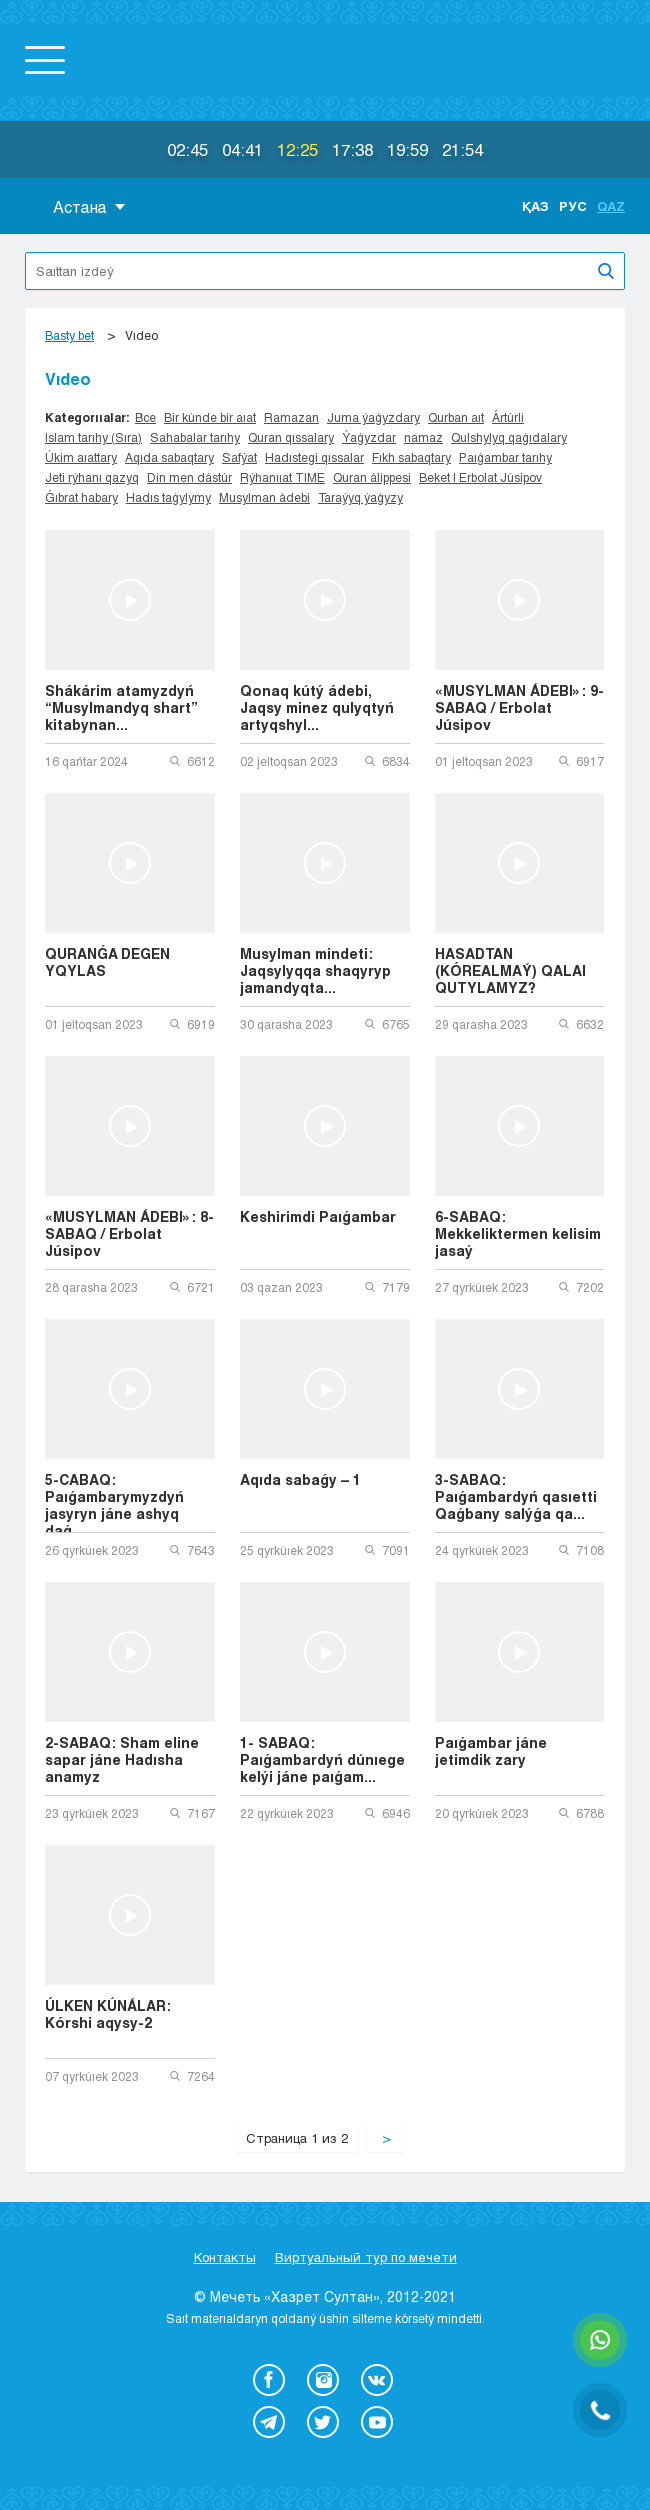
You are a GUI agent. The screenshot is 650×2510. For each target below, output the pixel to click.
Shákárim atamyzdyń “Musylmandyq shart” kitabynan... (121, 707)
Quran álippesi (372, 477)
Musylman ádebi (264, 497)
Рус (573, 206)
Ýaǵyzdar (369, 437)
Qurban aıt (456, 417)
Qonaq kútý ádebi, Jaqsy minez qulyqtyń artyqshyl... (317, 707)
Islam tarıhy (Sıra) (93, 437)
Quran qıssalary (291, 437)
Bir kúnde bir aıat (210, 417)
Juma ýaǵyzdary (373, 417)
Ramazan (291, 417)
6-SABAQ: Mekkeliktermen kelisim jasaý (518, 1233)
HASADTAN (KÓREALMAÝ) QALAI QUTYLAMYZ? (510, 970)
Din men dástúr (189, 477)
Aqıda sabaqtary (169, 457)
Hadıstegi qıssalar (314, 457)
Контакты (225, 2257)
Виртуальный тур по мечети (366, 2257)
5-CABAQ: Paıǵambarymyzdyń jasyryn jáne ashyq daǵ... (114, 1502)
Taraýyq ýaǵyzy (360, 497)
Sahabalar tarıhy (195, 437)
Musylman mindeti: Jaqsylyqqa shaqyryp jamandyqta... (315, 970)
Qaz (611, 206)
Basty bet (69, 335)
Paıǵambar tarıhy (505, 457)
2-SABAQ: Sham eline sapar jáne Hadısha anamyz (122, 1759)
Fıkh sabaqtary (411, 457)
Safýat (239, 457)
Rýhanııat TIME (282, 477)
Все (145, 417)
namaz (423, 437)
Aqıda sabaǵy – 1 (300, 1479)
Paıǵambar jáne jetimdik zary (491, 1751)
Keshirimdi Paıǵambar (318, 1216)
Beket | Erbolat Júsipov (480, 477)
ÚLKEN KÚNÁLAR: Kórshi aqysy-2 (108, 2014)
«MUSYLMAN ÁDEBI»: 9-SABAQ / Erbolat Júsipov (519, 707)
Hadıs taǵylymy (168, 497)
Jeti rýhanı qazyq (92, 477)
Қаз (535, 206)
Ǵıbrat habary (81, 497)
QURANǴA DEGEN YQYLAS (107, 962)
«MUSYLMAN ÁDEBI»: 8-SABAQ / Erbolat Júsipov (129, 1233)
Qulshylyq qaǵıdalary (509, 437)
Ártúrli (508, 417)
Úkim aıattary (81, 457)
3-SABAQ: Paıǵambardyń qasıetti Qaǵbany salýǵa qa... (516, 1496)
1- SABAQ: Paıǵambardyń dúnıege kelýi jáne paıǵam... (322, 1759)
